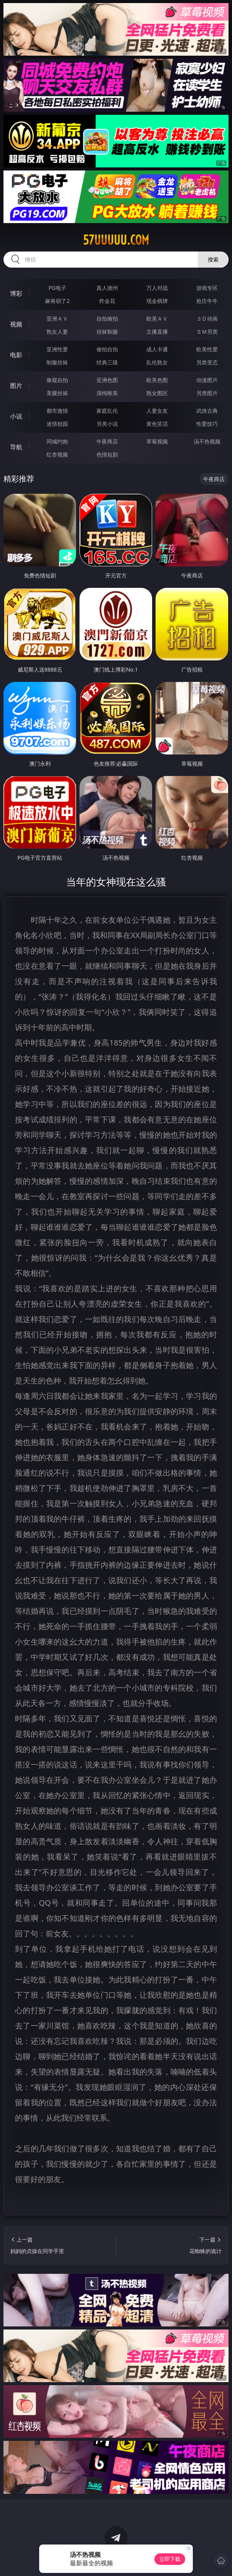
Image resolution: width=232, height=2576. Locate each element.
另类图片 (207, 393)
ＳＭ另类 (207, 331)
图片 (16, 385)
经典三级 (107, 362)
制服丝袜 (57, 362)
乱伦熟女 (157, 362)
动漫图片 (207, 380)
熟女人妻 (57, 331)
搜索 (213, 259)
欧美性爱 (207, 349)
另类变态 (207, 362)
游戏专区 (207, 287)
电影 (16, 355)
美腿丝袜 (57, 393)
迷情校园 (57, 423)
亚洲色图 (107, 380)
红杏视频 (57, 454)
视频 (16, 324)
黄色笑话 (157, 423)
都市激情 (57, 410)
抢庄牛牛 (207, 300)
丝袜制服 (107, 331)
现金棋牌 (157, 300)
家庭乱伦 (107, 410)
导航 (16, 447)
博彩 (16, 293)
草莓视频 (157, 441)
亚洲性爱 (57, 349)
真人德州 (107, 287)
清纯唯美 (107, 393)
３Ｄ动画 (207, 318)
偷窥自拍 (57, 380)
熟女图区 (157, 393)
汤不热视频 (207, 441)
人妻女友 (157, 410)
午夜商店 (107, 441)
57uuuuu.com (116, 240)
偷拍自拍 (107, 349)
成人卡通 (157, 349)
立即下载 (170, 2559)
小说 (16, 416)
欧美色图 (157, 380)
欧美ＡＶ (157, 318)
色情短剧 (107, 454)
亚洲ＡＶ (57, 318)
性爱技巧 (207, 423)
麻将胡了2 (57, 300)
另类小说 (107, 423)
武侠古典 (207, 410)
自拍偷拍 (107, 318)
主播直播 (157, 331)
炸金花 (107, 300)
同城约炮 (57, 441)
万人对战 (157, 287)
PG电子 (57, 287)
